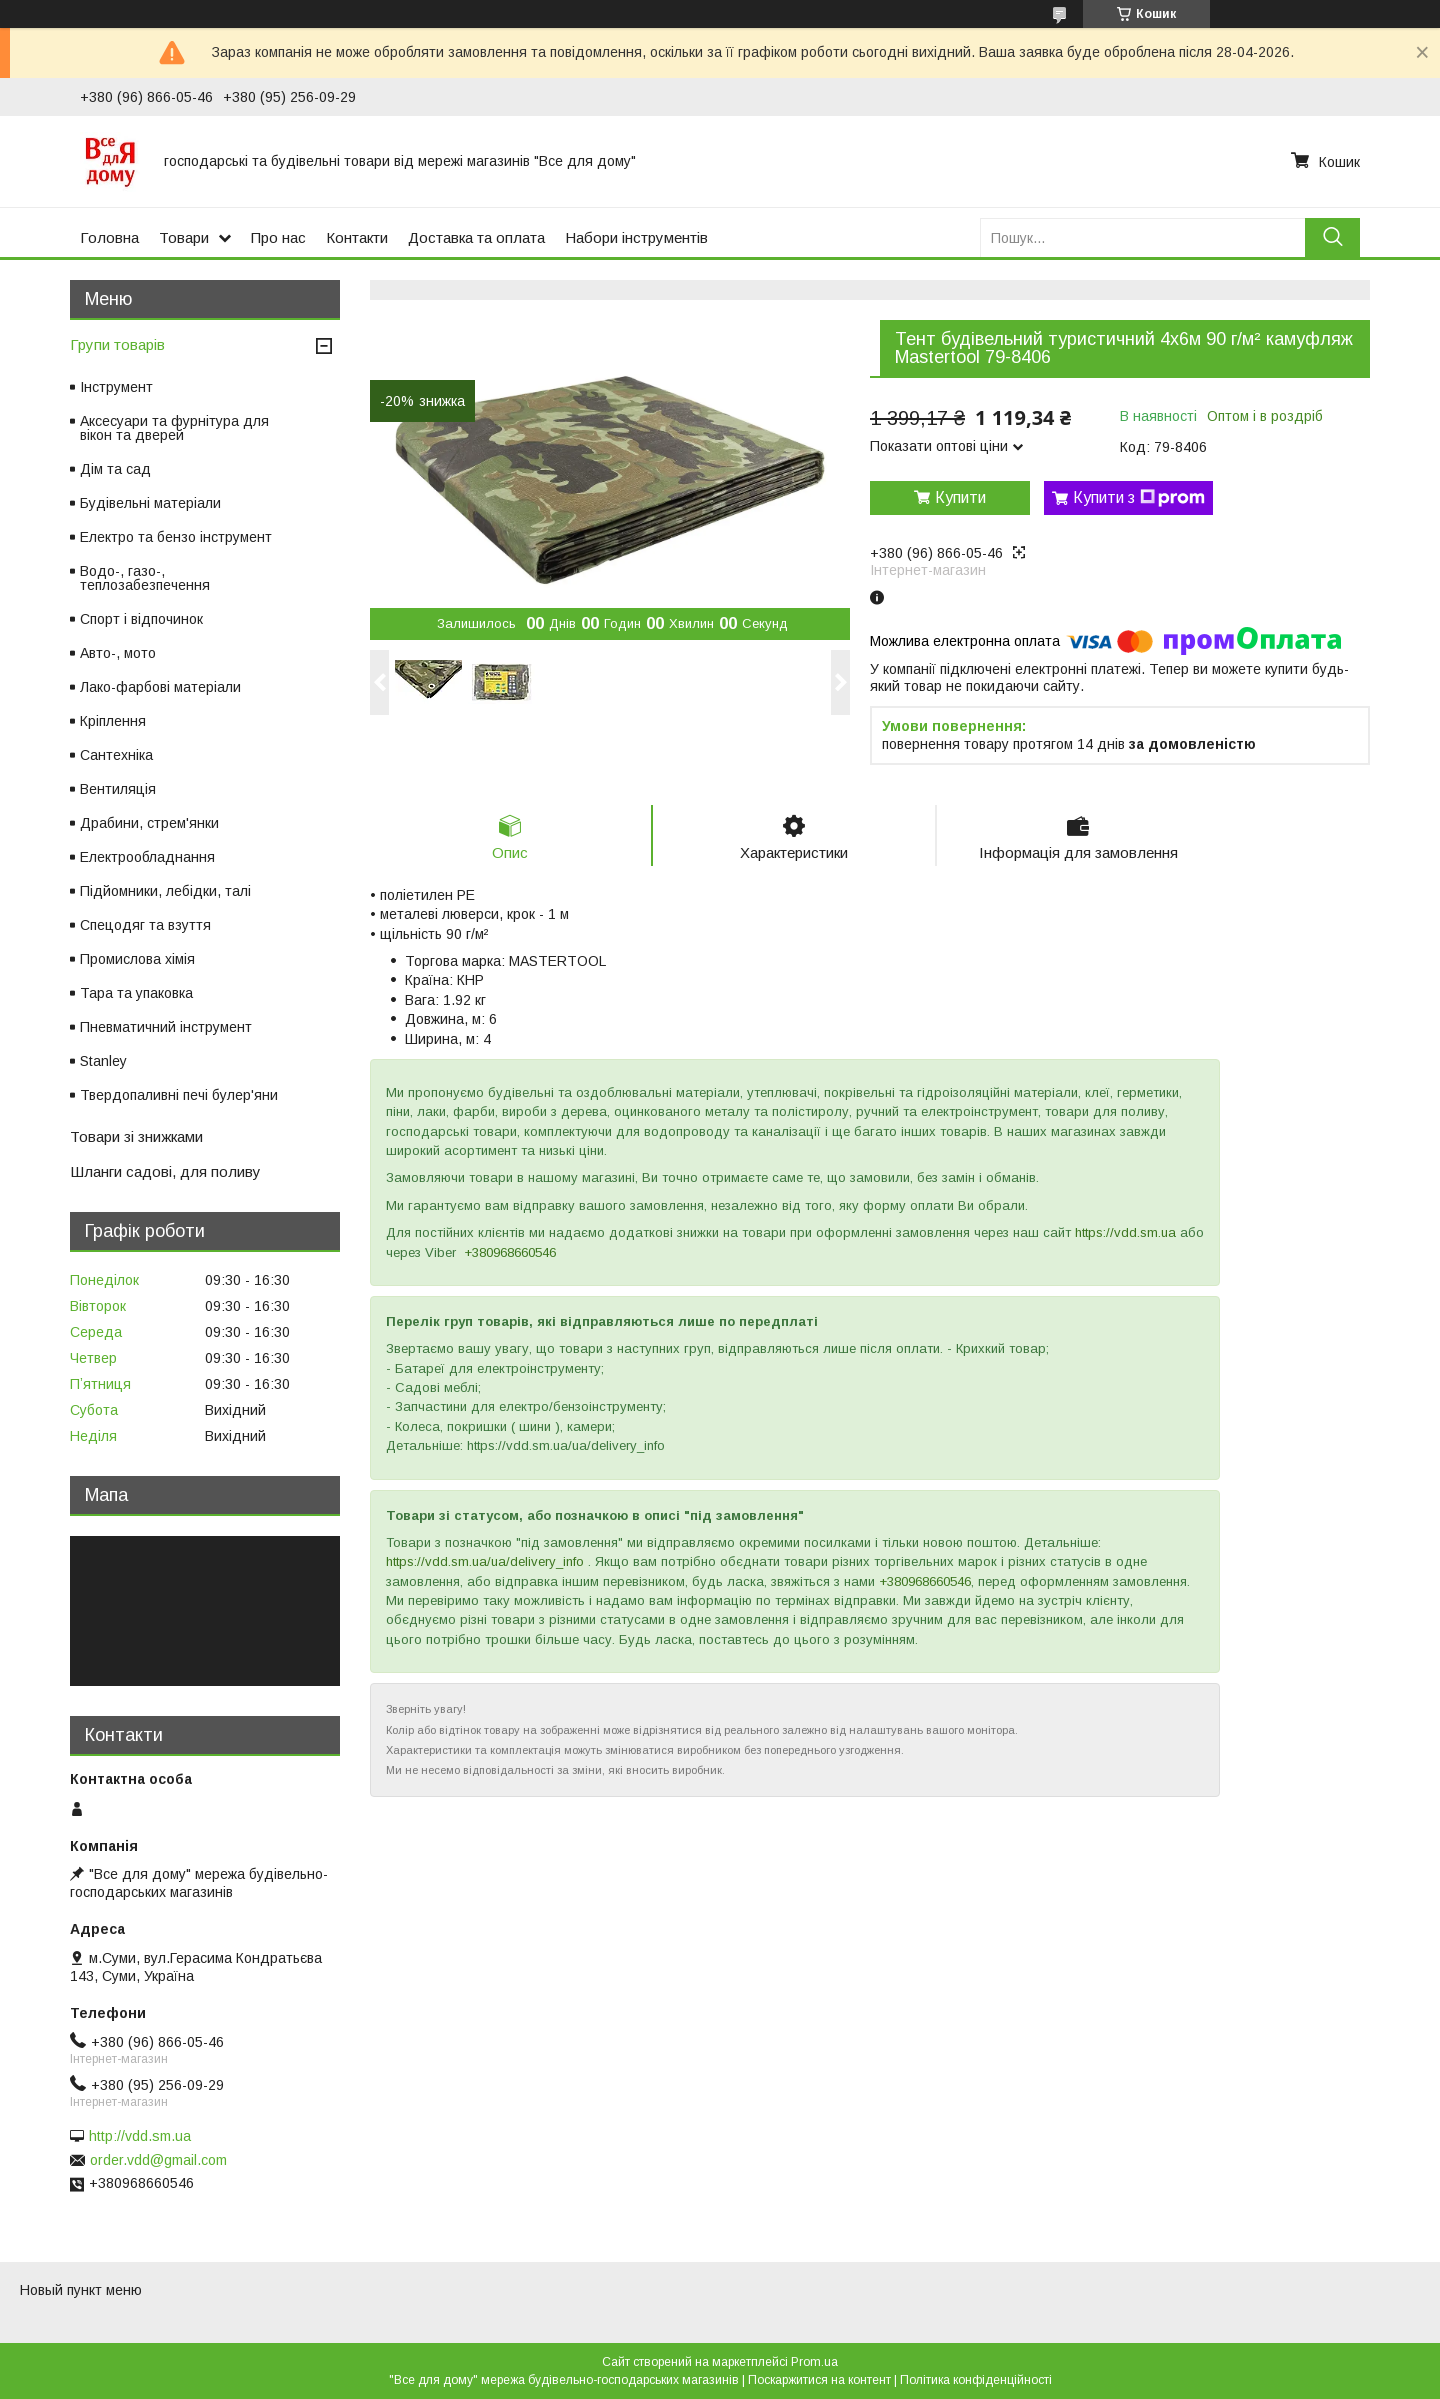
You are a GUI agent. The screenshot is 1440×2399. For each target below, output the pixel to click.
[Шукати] (1332, 237)
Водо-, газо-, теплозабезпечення (145, 578)
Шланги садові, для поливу (165, 1171)
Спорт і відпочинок (141, 619)
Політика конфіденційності (976, 2380)
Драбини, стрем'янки (149, 823)
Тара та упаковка (136, 993)
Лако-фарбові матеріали (160, 687)
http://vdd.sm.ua (140, 2136)
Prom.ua (814, 2362)
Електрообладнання (147, 857)
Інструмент (116, 387)
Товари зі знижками (136, 1136)
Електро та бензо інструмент (176, 537)
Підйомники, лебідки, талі (165, 891)
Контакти (357, 237)
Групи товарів (117, 344)
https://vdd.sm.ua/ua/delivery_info (485, 1562)
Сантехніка (116, 755)
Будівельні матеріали (150, 503)
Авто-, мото (118, 653)
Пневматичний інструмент (166, 1027)
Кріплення (113, 721)
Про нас (278, 237)
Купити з (1139, 498)
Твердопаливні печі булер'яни (179, 1095)
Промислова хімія (137, 959)
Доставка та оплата (476, 237)
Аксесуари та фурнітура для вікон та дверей (174, 428)
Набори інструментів (636, 237)
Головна (109, 237)
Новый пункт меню (81, 2290)
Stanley (103, 1061)
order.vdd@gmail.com (158, 2160)
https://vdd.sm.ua (1125, 1233)
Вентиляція (118, 789)
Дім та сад (115, 469)
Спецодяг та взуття (145, 925)
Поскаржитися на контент (819, 2380)
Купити (960, 497)
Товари (184, 237)
